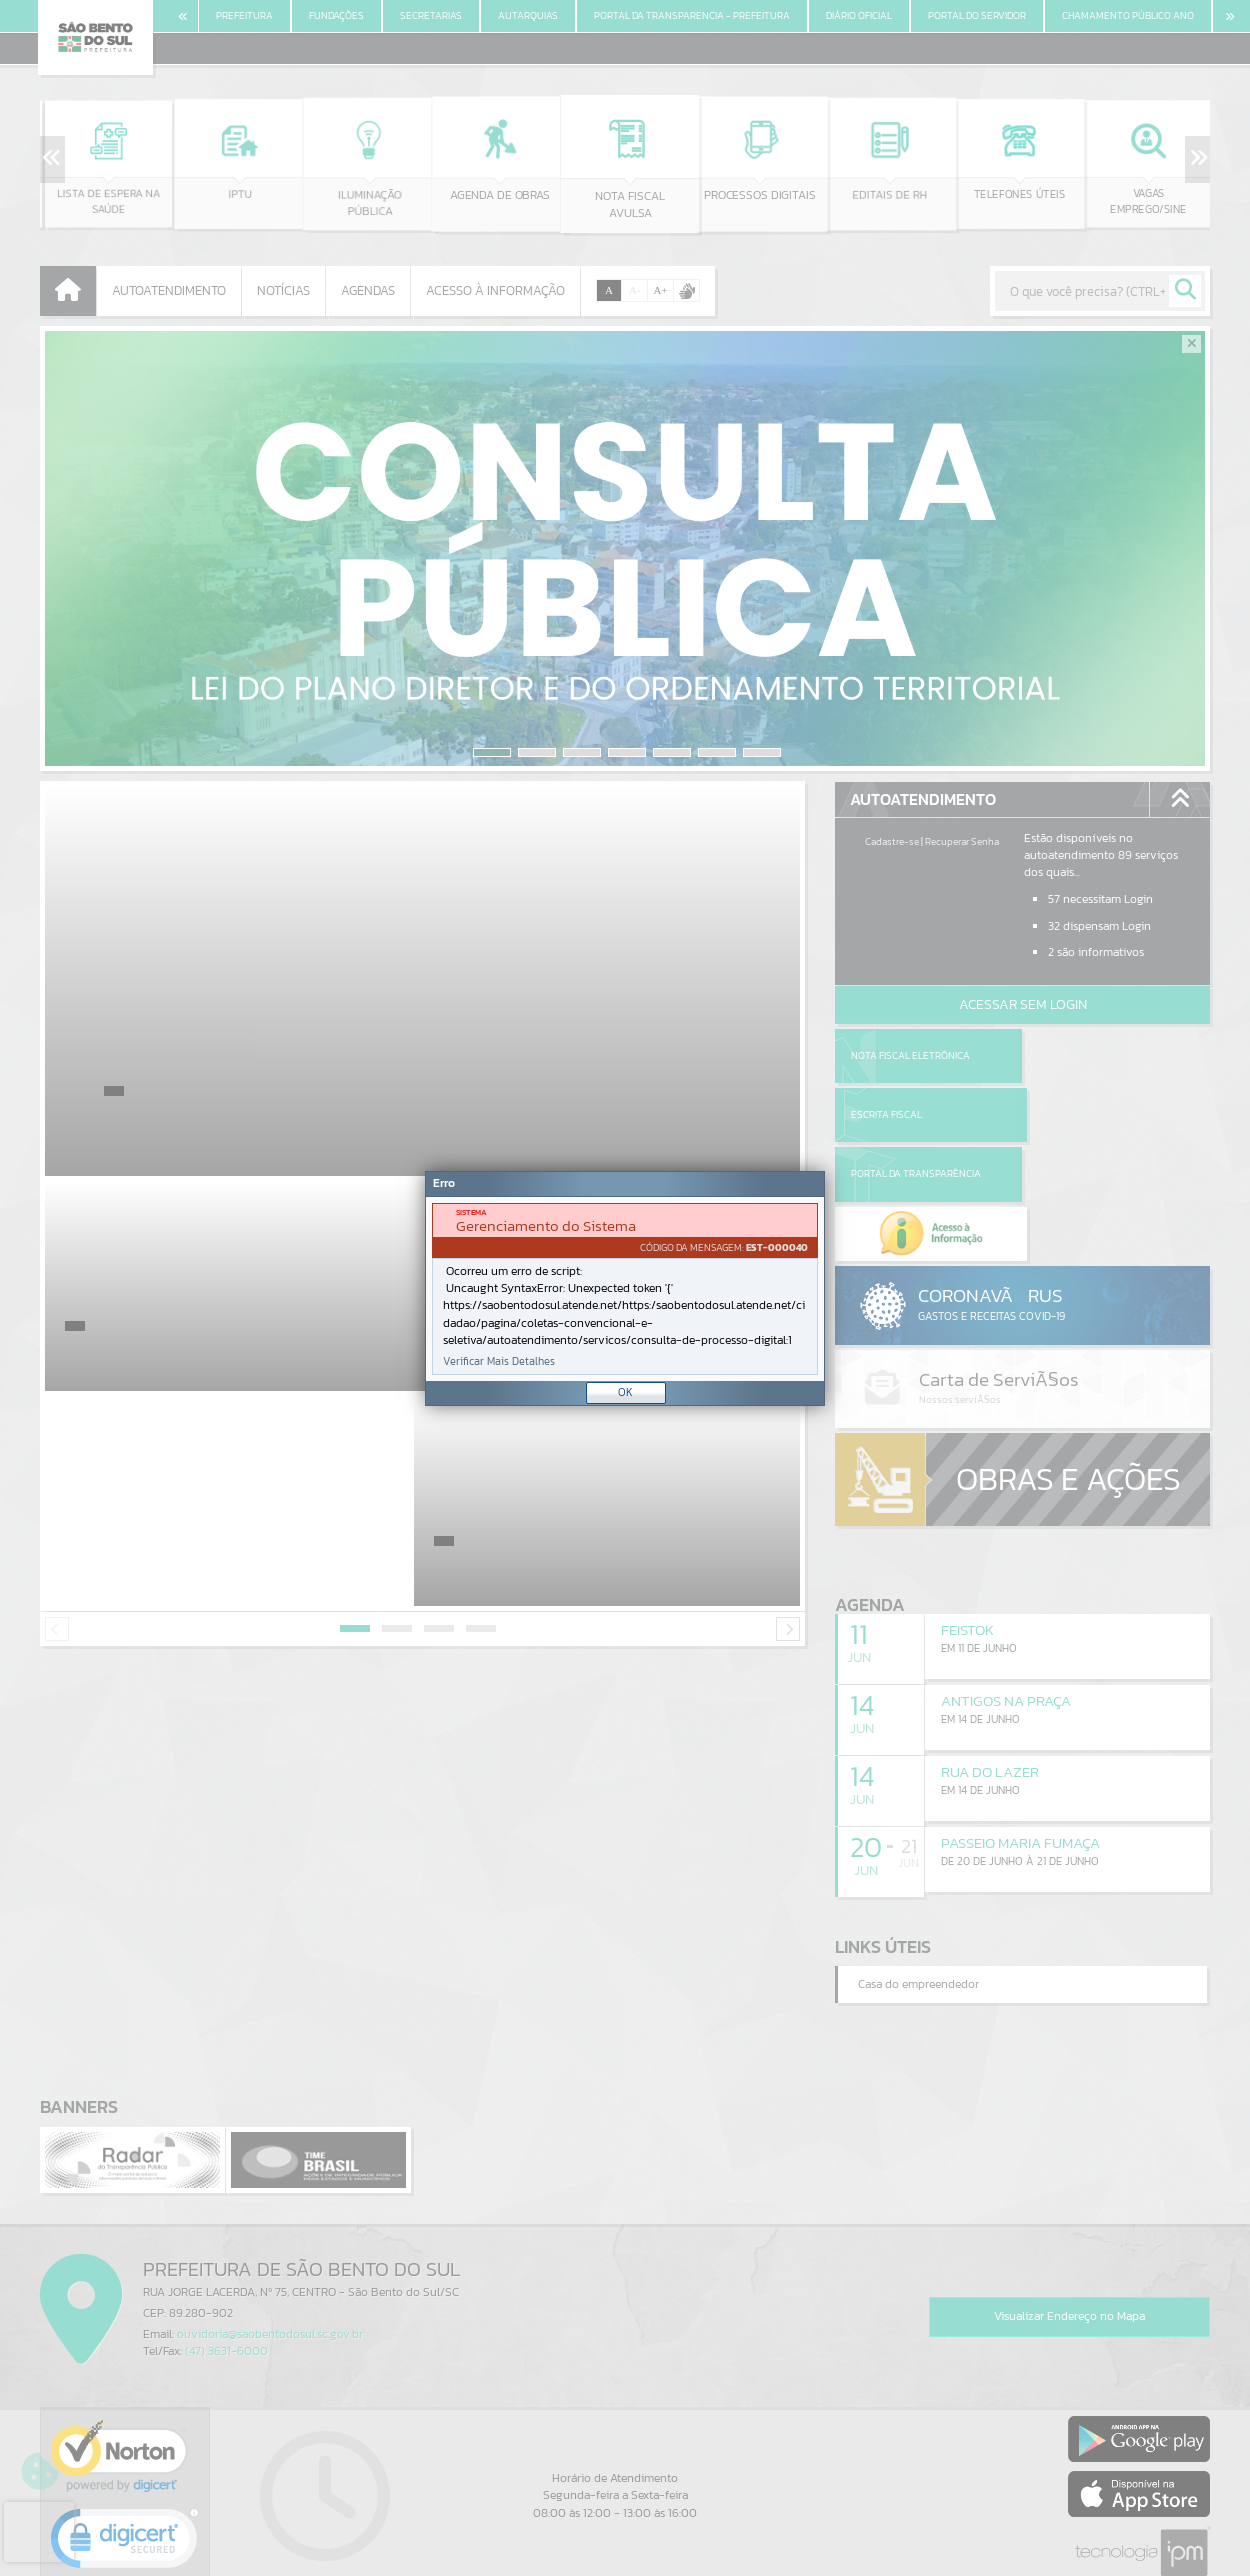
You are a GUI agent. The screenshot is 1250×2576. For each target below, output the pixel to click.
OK (625, 1392)
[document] (625, 1289)
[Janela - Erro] (625, 1288)
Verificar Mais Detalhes (499, 1361)
